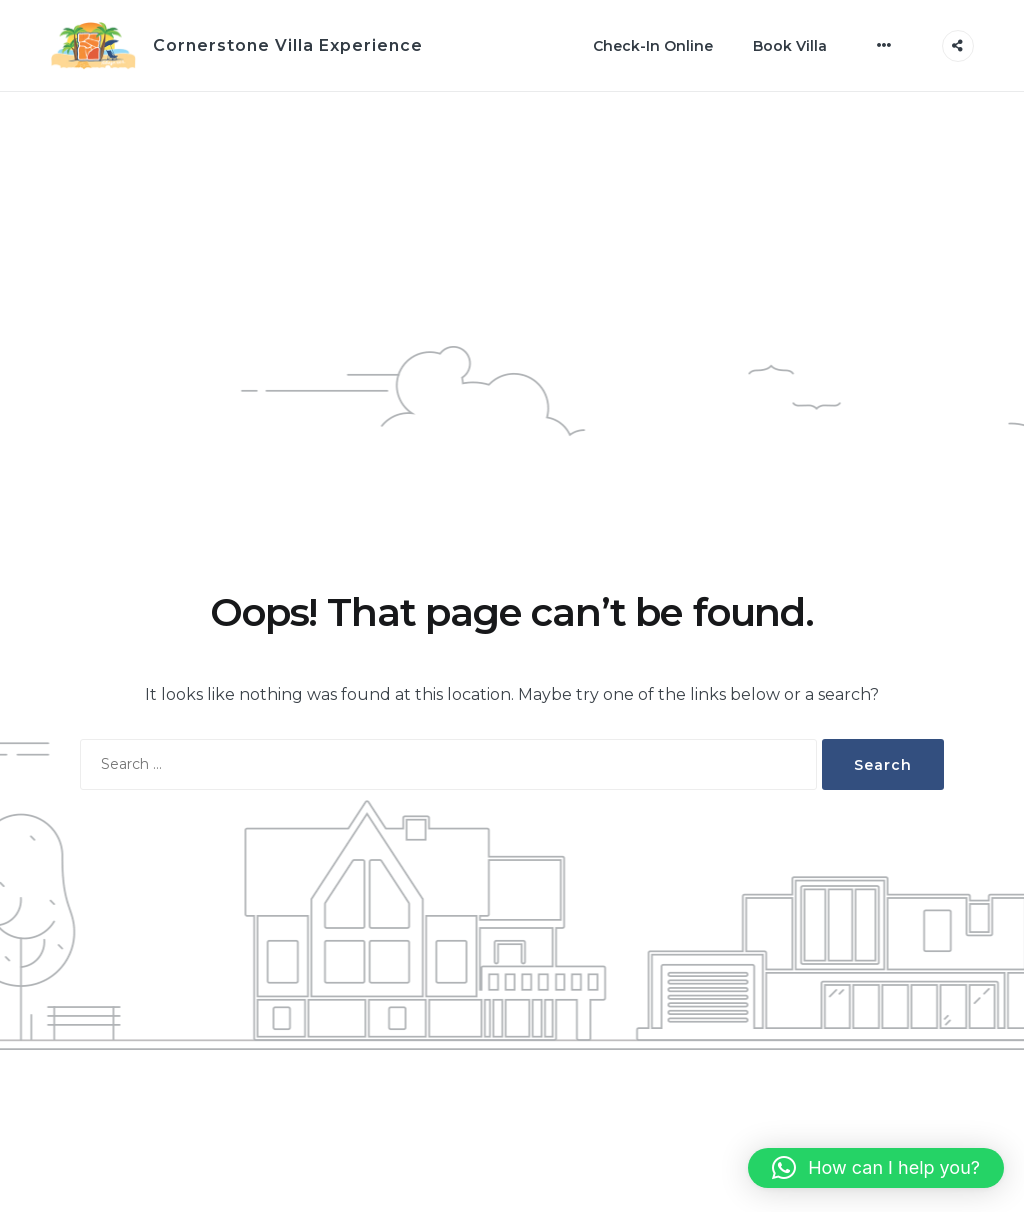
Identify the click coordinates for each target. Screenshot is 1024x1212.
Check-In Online (653, 46)
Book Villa (790, 46)
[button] (876, 1168)
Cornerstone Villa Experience (288, 45)
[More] (884, 45)
